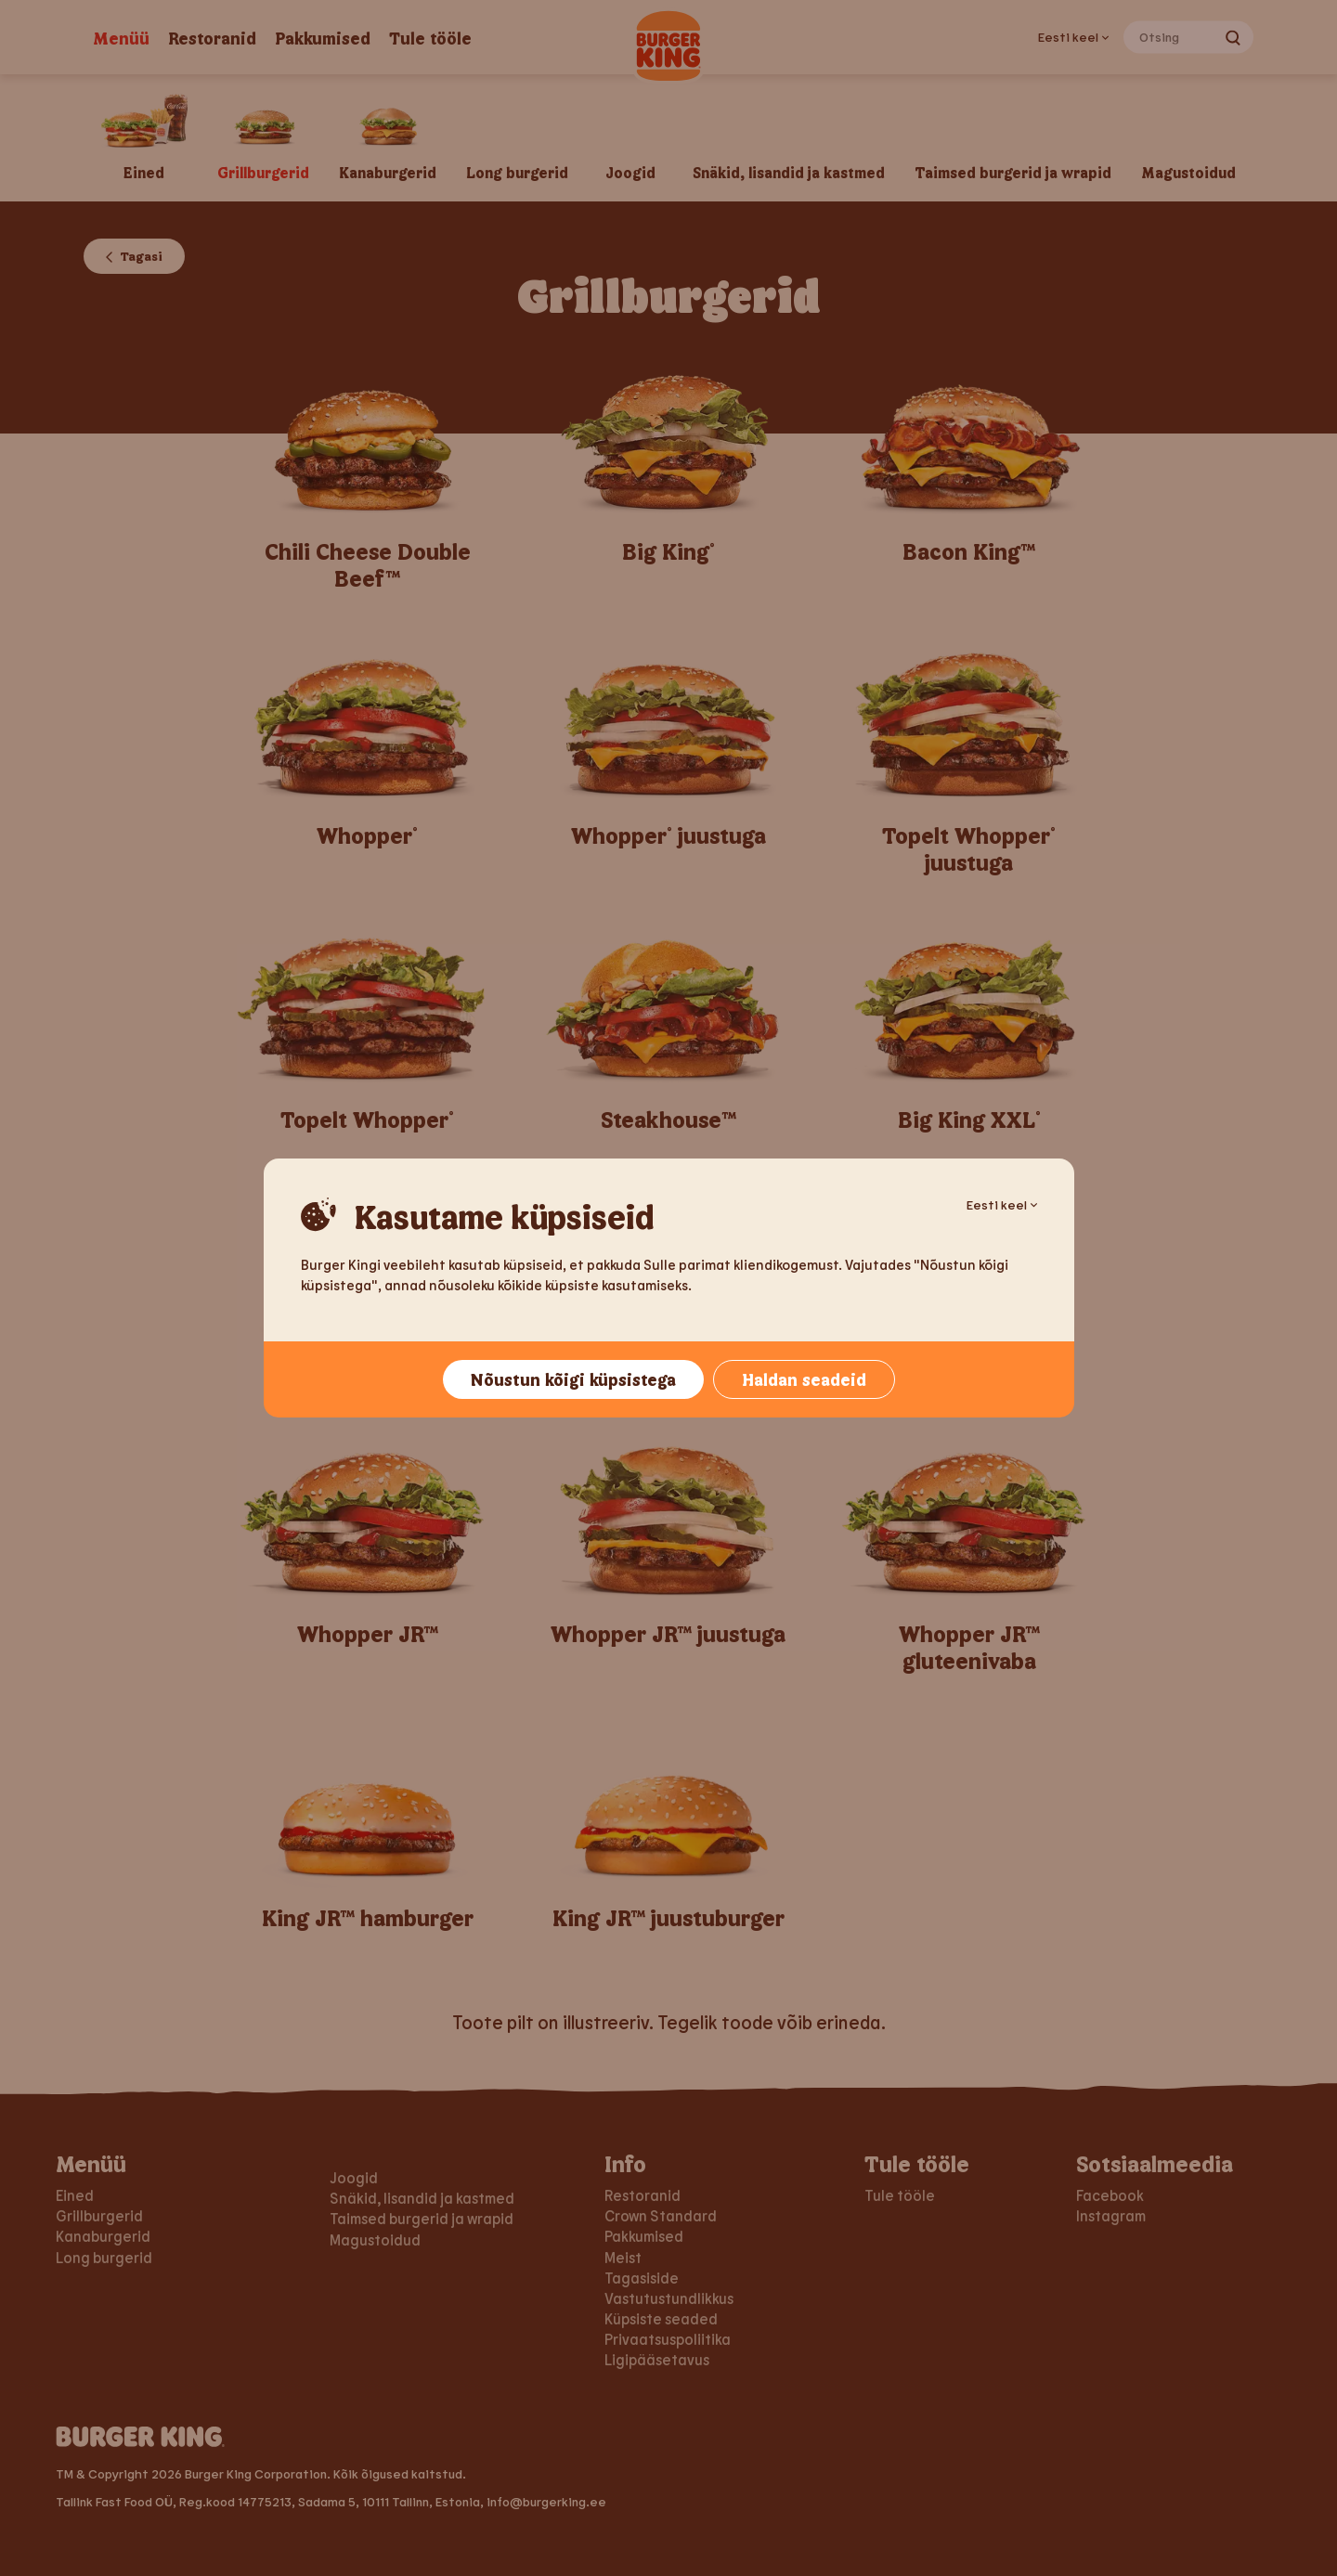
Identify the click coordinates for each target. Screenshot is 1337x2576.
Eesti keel (1002, 1204)
